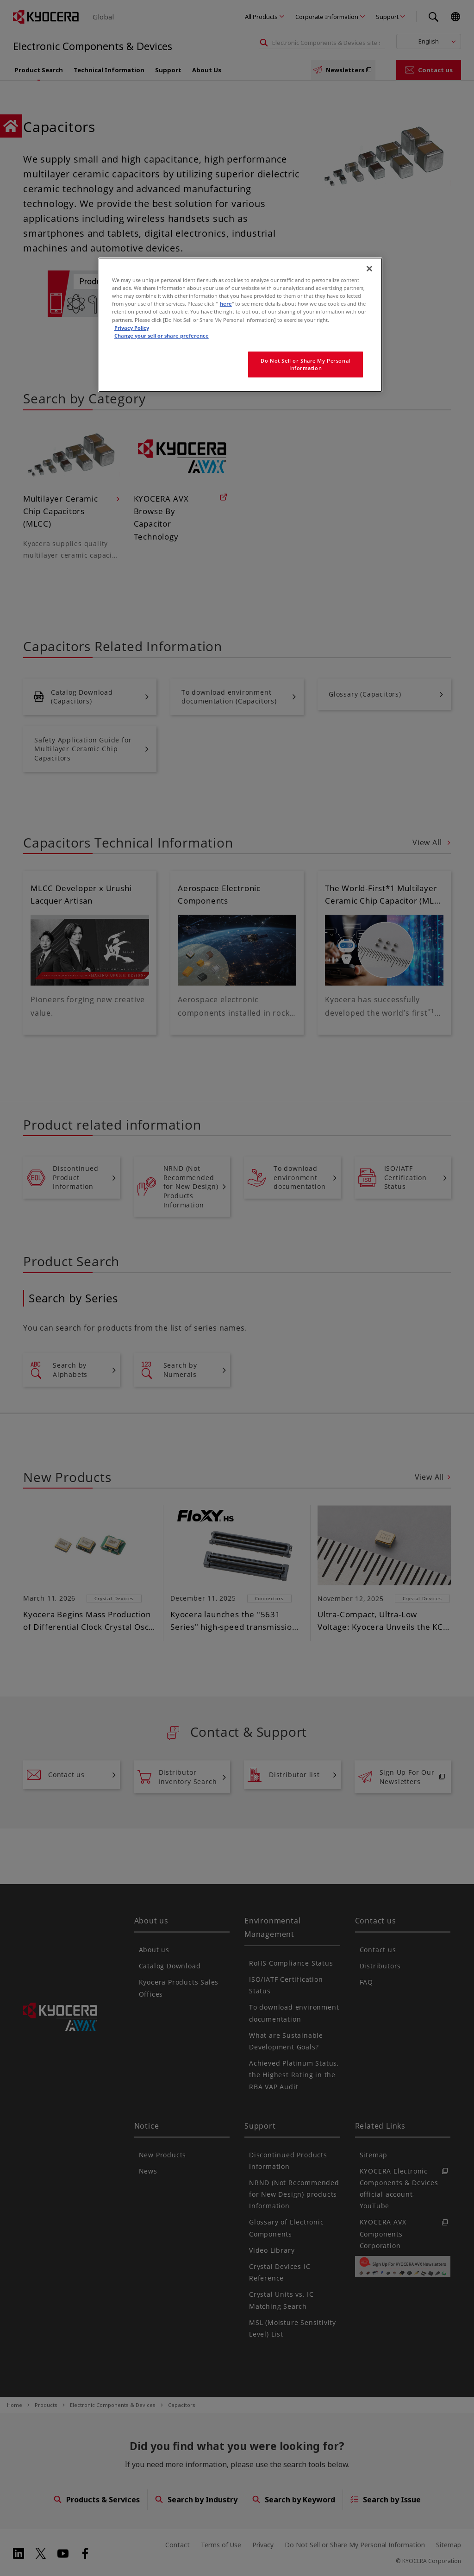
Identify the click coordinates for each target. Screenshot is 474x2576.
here (226, 303)
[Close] (369, 268)
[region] (240, 325)
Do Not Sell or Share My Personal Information (305, 364)
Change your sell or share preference (161, 335)
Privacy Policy (131, 327)
